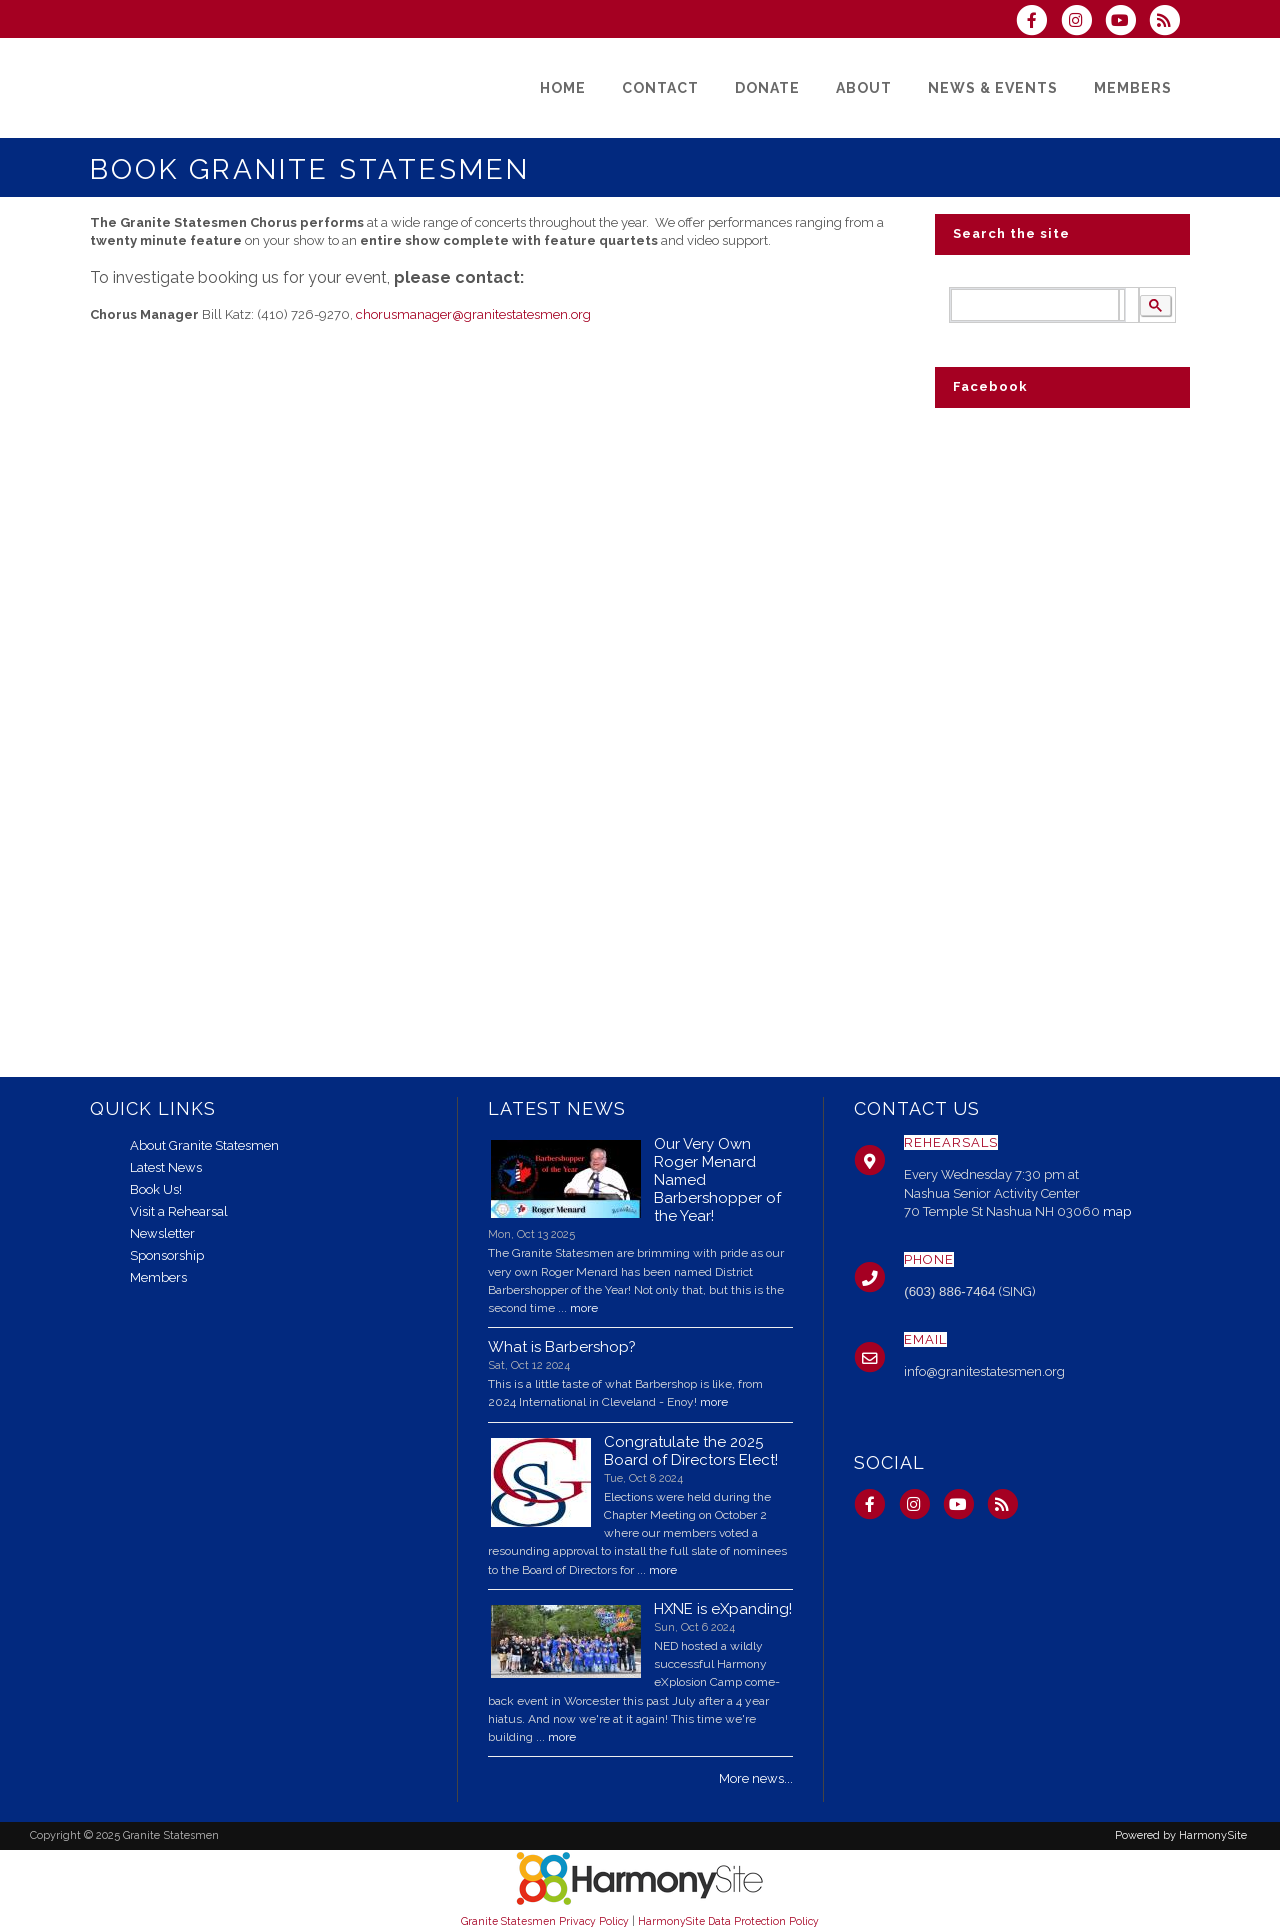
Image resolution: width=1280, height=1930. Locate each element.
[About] (864, 88)
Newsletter (162, 1233)
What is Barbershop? (562, 1347)
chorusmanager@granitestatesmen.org (473, 314)
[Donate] (767, 88)
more (584, 1308)
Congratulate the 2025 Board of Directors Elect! (691, 1451)
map (1117, 1211)
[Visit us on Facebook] (1038, 22)
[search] (1035, 305)
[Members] (1133, 88)
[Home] (563, 88)
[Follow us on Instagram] (1082, 22)
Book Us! (156, 1189)
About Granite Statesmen (204, 1145)
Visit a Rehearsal (179, 1211)
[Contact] (660, 88)
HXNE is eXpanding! (723, 1609)
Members (158, 1277)
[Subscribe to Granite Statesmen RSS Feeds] (1169, 22)
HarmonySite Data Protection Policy (728, 1921)
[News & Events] (993, 88)
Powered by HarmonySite (1181, 1835)
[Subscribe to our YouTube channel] (1127, 22)
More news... (756, 1778)
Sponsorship (167, 1255)
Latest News (166, 1167)
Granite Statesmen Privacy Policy (545, 1921)
